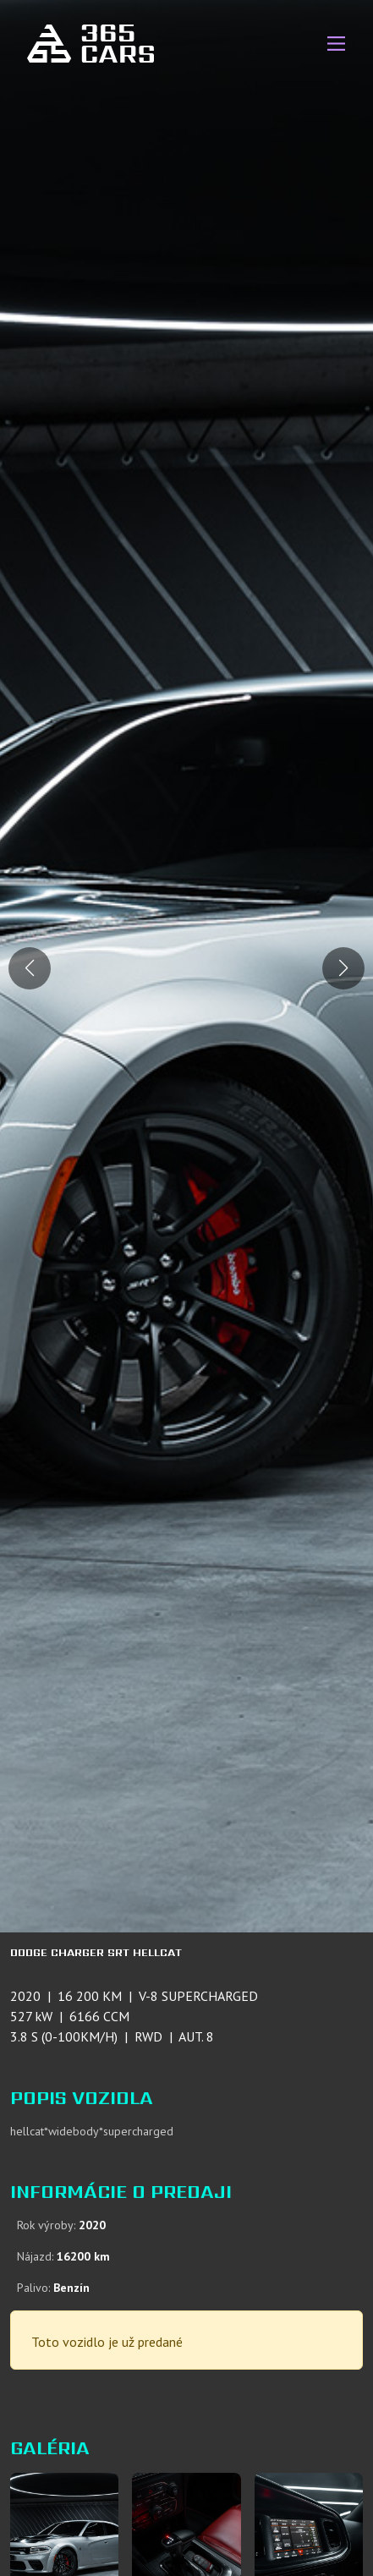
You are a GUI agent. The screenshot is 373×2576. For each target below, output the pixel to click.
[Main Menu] (336, 43)
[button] (343, 968)
